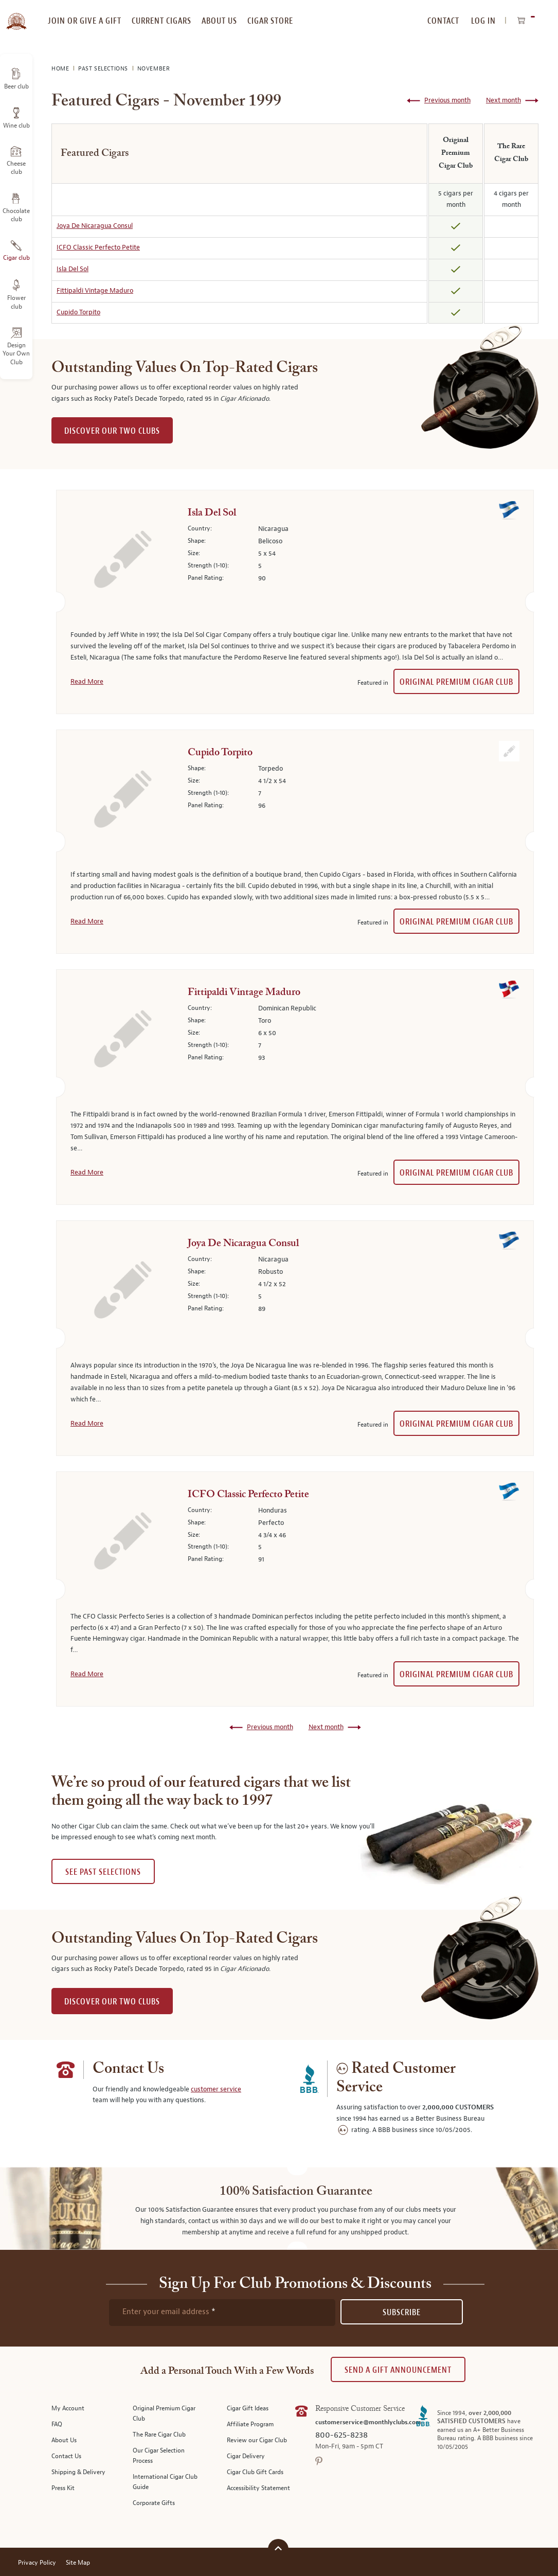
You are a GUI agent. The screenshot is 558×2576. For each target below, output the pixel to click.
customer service (216, 2089)
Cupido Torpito (78, 312)
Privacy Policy (37, 2563)
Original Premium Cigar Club (456, 682)
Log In (483, 20)
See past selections (103, 1872)
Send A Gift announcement (398, 2370)
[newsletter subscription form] (222, 2312)
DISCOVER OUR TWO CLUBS (112, 431)
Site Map (78, 2563)
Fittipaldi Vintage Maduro (95, 291)
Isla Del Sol (72, 269)
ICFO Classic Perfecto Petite (98, 247)
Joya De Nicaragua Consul (95, 226)
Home (61, 68)
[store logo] (16, 15)
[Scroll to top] (278, 2548)
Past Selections (104, 68)
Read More (86, 682)
